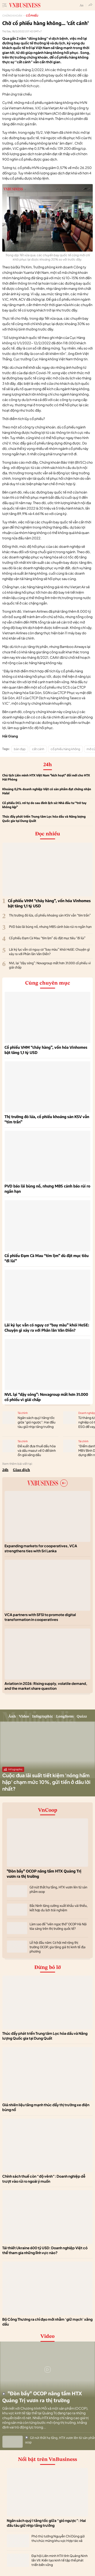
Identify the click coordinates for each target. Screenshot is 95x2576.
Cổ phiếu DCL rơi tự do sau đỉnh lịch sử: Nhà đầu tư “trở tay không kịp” (44, 805)
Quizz (82, 1716)
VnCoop (47, 1810)
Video (24, 1716)
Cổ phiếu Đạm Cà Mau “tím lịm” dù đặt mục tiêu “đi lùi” (47, 938)
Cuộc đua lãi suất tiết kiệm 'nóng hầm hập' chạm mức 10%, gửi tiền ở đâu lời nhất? (46, 1782)
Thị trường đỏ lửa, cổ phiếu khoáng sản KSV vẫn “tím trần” (50, 915)
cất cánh (38, 749)
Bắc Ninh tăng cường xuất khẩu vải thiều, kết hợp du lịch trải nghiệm (59, 1907)
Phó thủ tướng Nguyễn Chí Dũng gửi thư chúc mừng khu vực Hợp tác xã (58, 2538)
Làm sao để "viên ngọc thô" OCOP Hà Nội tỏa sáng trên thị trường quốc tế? (58, 1926)
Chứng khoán (12, 15)
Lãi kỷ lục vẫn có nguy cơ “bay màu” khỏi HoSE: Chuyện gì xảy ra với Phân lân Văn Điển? (49, 951)
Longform (65, 1716)
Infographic (42, 1716)
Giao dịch (21, 1470)
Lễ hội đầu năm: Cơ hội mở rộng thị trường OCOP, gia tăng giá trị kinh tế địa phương (57, 1946)
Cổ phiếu (32, 15)
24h (5, 1470)
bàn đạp (20, 749)
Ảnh (12, 1716)
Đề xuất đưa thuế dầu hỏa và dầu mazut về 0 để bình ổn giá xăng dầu (37, 1450)
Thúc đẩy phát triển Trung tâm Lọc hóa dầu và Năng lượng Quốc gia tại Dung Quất (44, 818)
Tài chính (23, 1412)
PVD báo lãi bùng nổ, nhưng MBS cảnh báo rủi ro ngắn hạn (50, 927)
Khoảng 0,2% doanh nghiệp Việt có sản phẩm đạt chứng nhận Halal (46, 791)
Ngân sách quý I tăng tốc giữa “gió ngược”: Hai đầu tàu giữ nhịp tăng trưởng (36, 1422)
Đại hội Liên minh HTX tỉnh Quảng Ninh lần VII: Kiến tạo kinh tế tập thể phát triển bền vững (59, 2560)
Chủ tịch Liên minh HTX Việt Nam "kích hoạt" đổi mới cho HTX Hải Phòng (46, 777)
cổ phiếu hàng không (65, 749)
